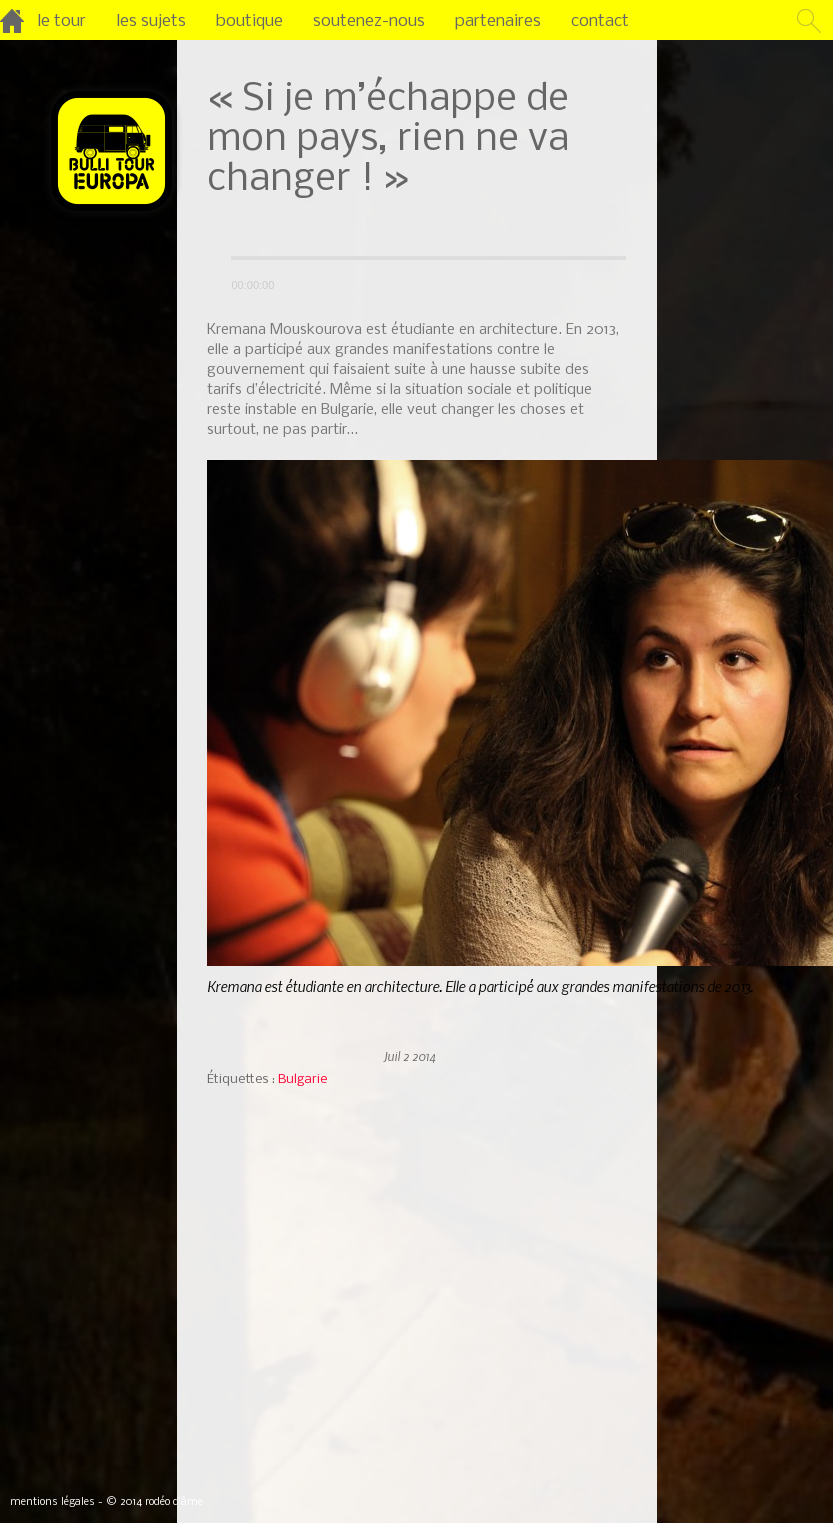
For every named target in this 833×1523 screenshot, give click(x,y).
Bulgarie (302, 1079)
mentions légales (52, 1502)
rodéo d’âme (174, 1502)
